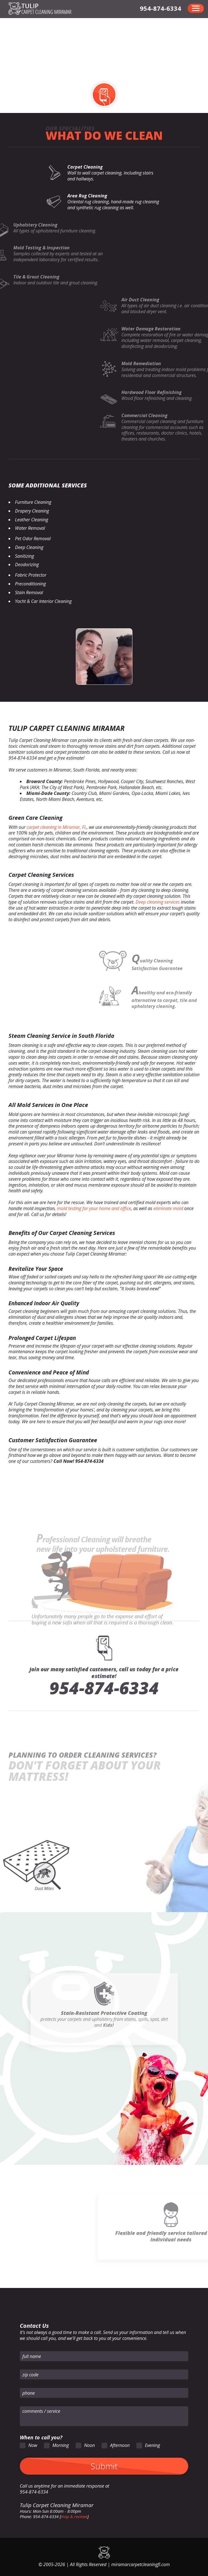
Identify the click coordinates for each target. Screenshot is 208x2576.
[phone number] (160, 8)
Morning (60, 2445)
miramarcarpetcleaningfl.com (140, 2564)
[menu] (196, 8)
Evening (152, 2445)
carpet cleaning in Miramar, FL (57, 827)
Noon (89, 2445)
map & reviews (74, 2516)
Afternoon (120, 2445)
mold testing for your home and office (94, 1208)
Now (32, 2445)
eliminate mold (168, 1208)
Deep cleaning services (158, 902)
